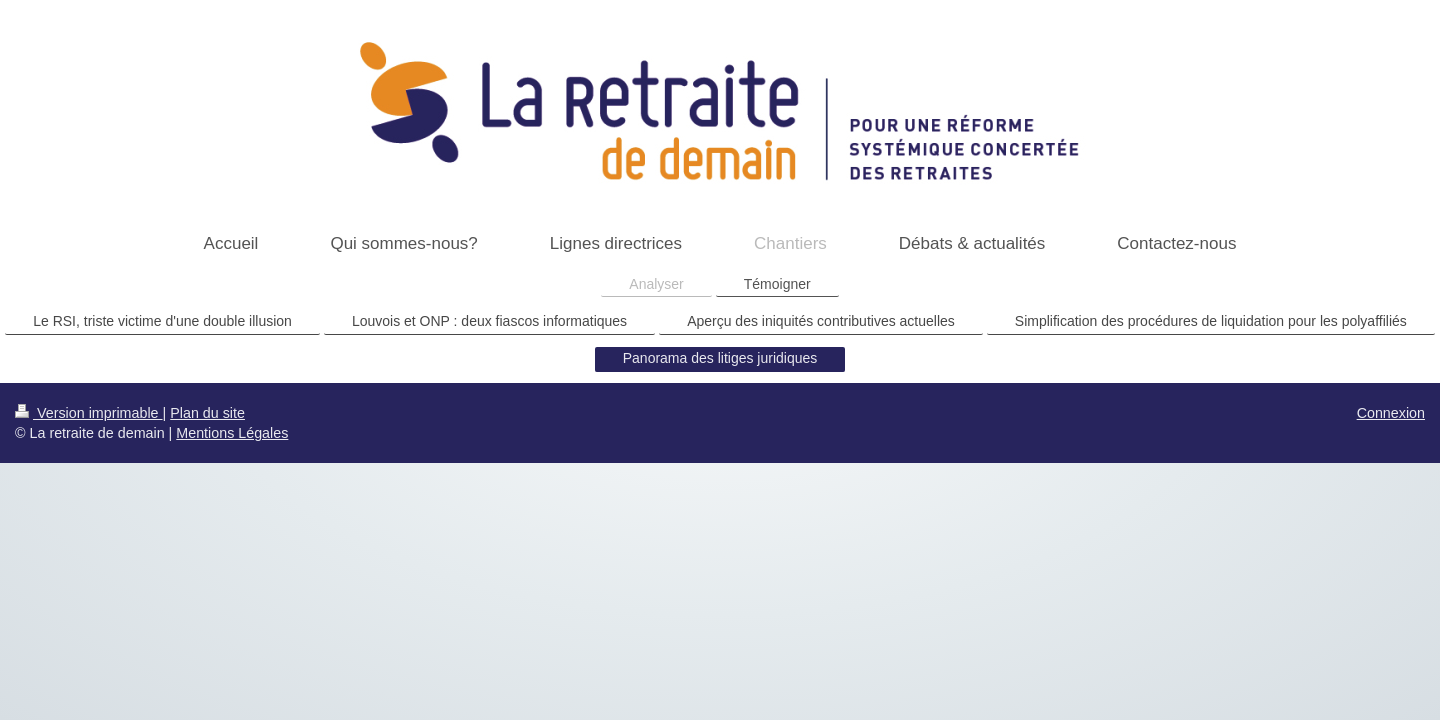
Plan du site (207, 413)
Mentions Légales (232, 433)
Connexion (1391, 413)
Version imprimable (89, 413)
